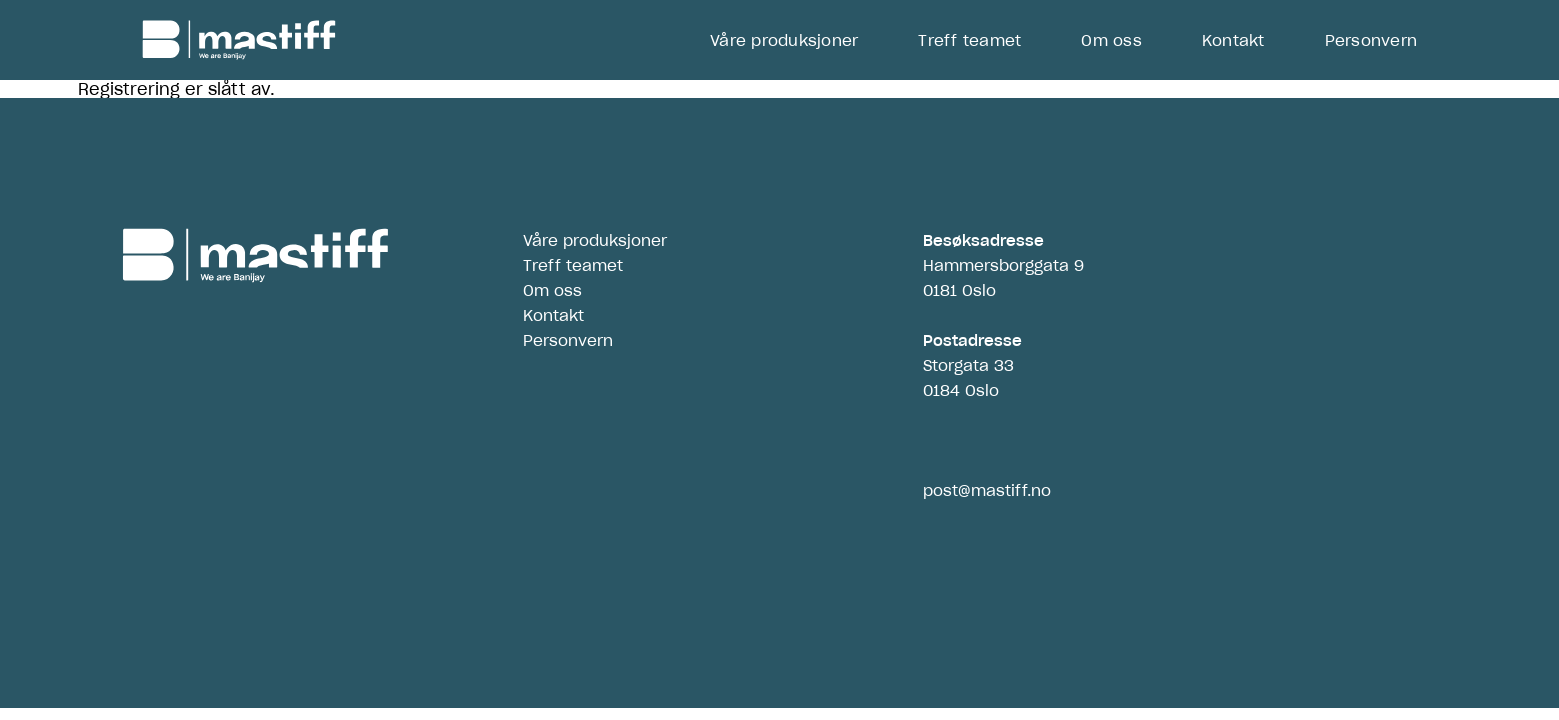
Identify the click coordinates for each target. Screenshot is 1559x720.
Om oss (1111, 40)
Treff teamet (969, 40)
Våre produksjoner (784, 40)
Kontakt (1233, 40)
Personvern (1371, 40)
